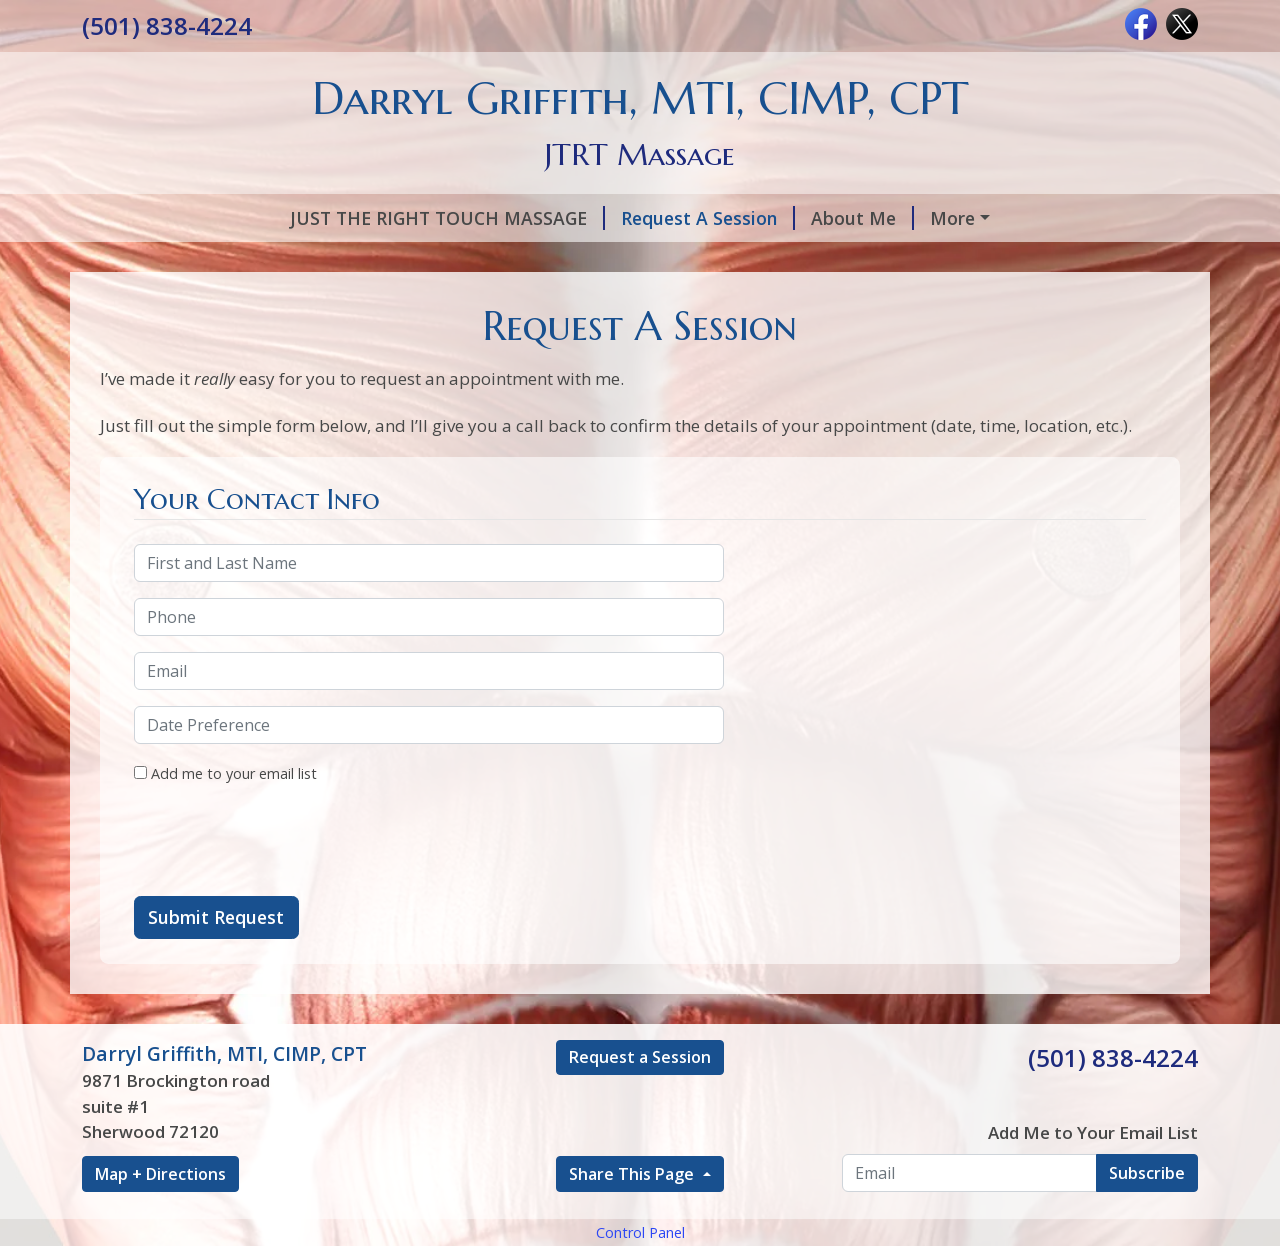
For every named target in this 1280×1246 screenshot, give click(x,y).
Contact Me (156, 303)
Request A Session (516, 218)
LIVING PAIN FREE (1031, 260)
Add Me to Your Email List (1093, 1217)
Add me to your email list (225, 858)
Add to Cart (289, 303)
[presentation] (286, 926)
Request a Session (640, 1142)
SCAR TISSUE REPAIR (832, 260)
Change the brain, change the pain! (663, 303)
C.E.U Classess (433, 303)
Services (781, 218)
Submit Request (216, 1002)
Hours (541, 260)
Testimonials (655, 260)
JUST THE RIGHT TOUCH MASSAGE (255, 218)
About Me (670, 218)
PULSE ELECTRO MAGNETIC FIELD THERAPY (294, 260)
